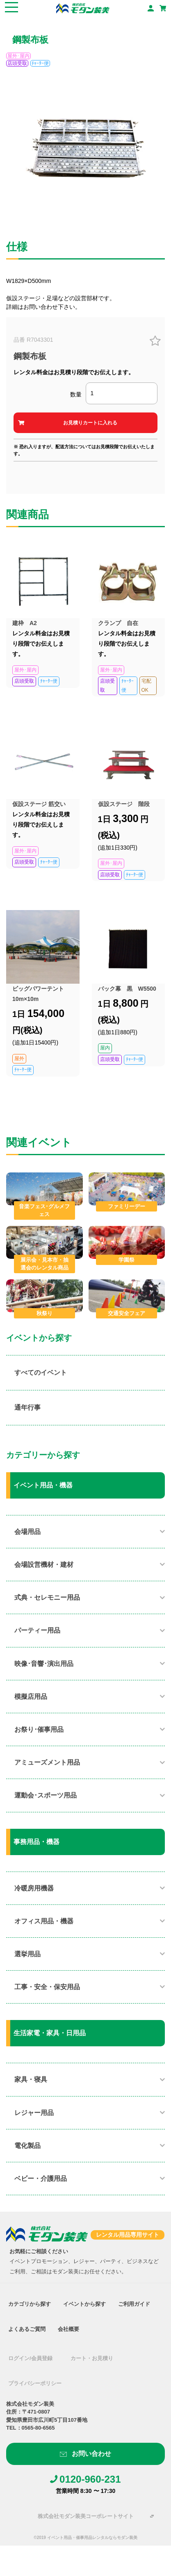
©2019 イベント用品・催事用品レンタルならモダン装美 (85, 2537)
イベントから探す (84, 2304)
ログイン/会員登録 (30, 2358)
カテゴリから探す (29, 2304)
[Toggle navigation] (11, 8)
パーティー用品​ (37, 1630)
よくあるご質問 (27, 2329)
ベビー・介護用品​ (40, 2178)
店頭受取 (17, 63)
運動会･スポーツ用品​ (45, 1795)
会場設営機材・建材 (43, 1564)
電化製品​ (27, 2145)
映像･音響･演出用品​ (43, 1663)
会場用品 (27, 1531)
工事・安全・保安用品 (47, 1986)
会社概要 (68, 2329)
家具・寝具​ (30, 2079)
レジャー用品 (34, 2112)
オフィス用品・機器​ (43, 1921)
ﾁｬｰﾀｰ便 (40, 63)
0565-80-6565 (38, 2428)
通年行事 (27, 1407)
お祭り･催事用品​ (39, 1729)
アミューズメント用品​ (47, 1762)
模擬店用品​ (30, 1696)
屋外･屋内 (18, 56)
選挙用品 (27, 1954)
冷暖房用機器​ (34, 1888)
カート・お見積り (92, 2358)
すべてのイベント (40, 1372)
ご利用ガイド (134, 2304)
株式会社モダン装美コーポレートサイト (86, 2516)
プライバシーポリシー (35, 2383)
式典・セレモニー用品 (47, 1597)
